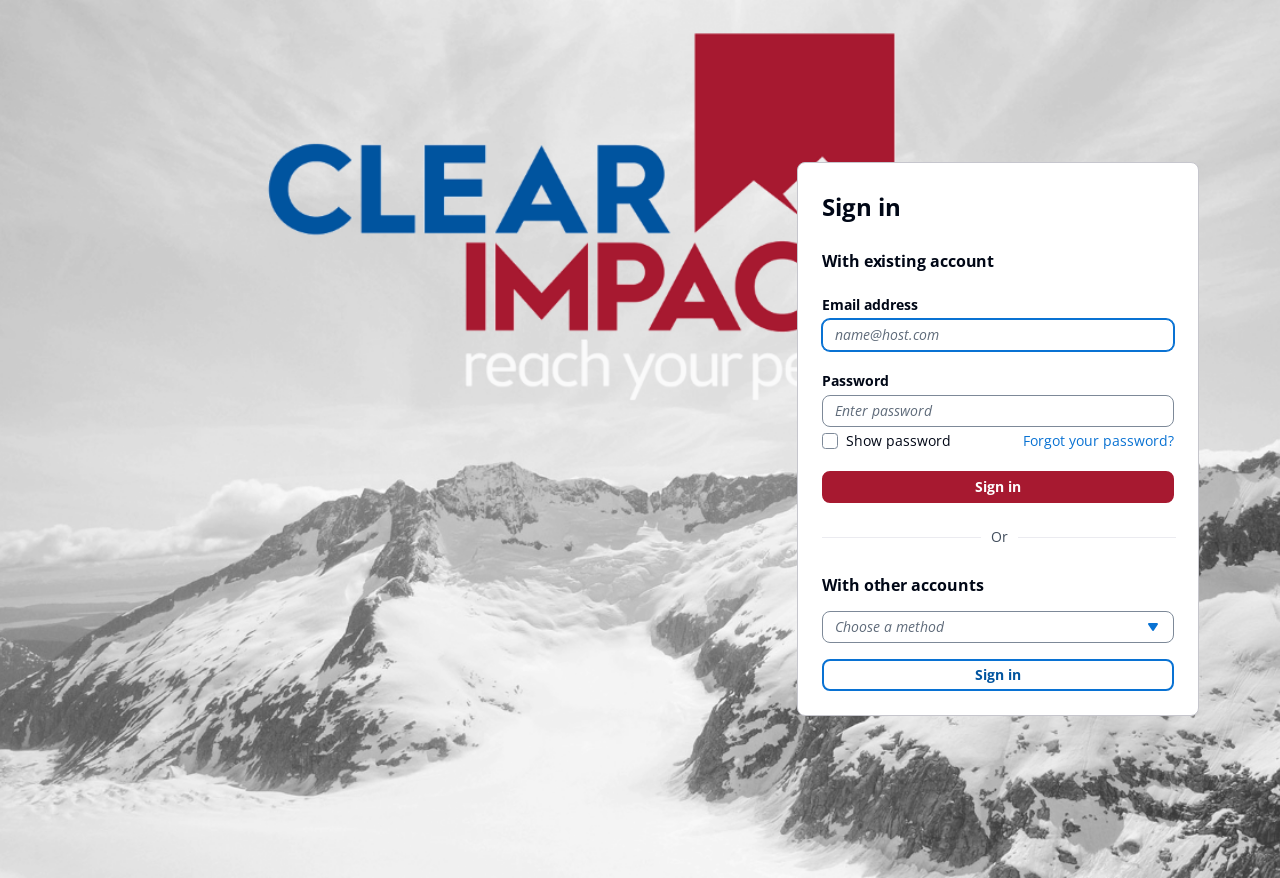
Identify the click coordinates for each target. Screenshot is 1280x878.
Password (855, 380)
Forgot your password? (1098, 440)
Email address (870, 304)
